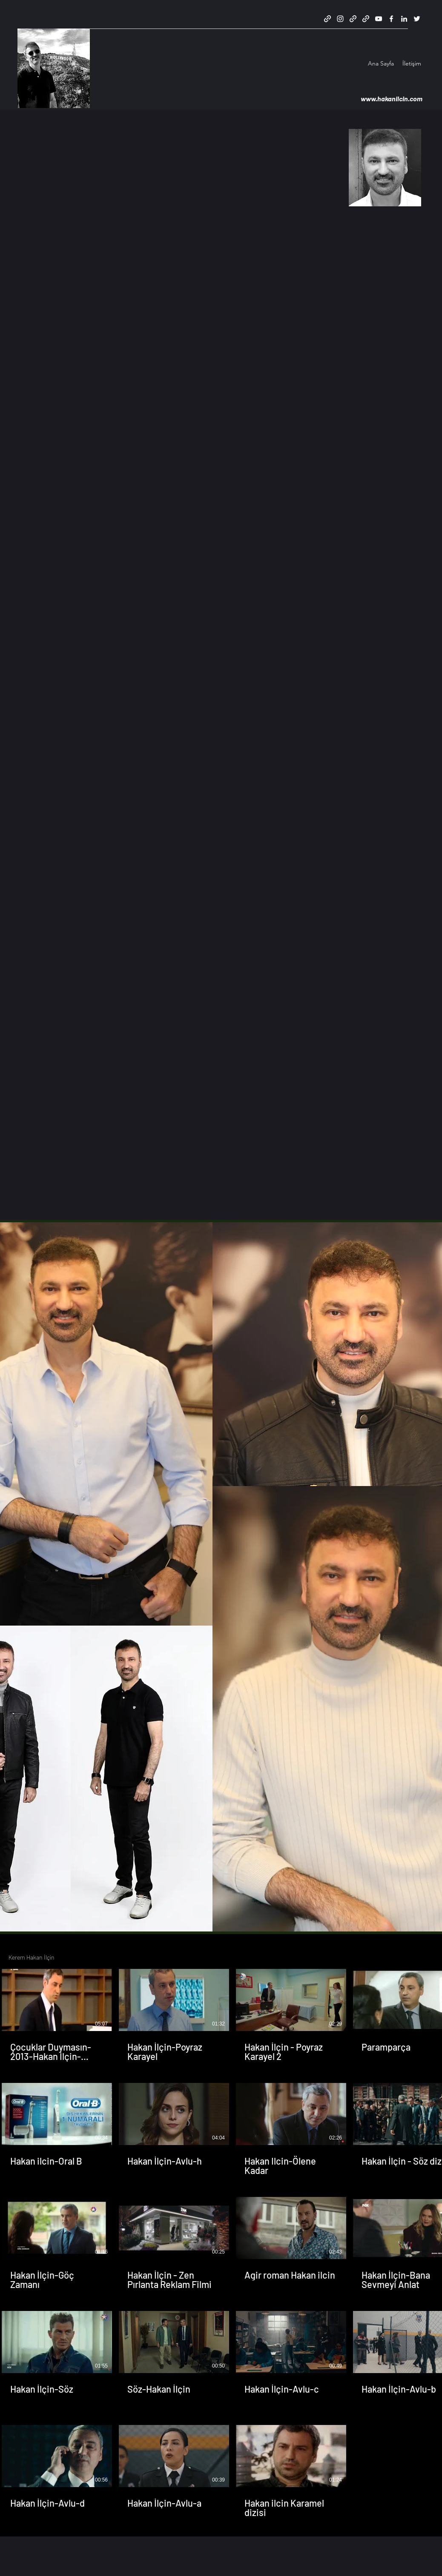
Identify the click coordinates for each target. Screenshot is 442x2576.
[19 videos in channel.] (221, 2243)
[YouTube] (378, 18)
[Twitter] (417, 18)
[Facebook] (391, 18)
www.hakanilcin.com (390, 98)
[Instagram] (340, 18)
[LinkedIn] (404, 18)
